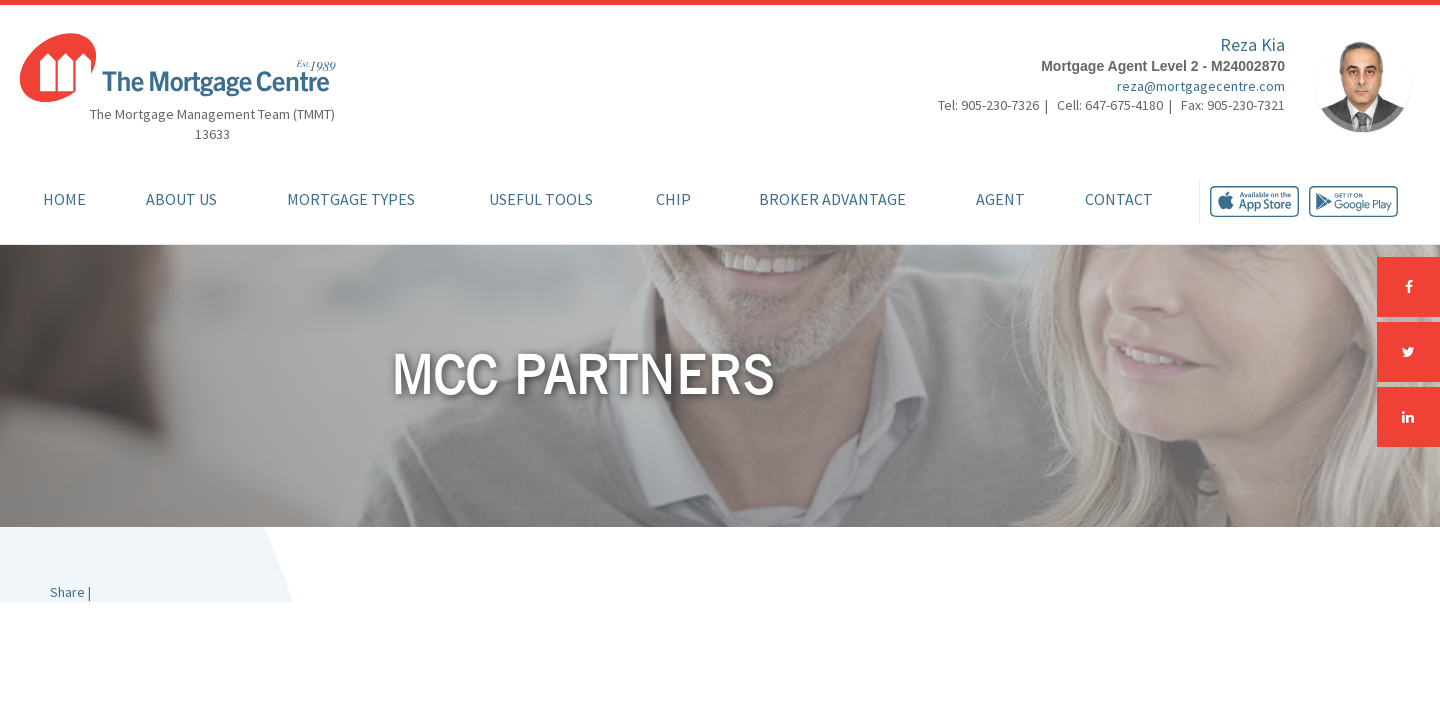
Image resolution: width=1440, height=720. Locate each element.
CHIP (673, 199)
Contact (1119, 199)
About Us (181, 199)
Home (64, 199)
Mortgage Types (351, 199)
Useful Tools (541, 199)
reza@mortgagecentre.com (1201, 86)
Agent (1000, 199)
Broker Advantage (832, 199)
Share (67, 592)
